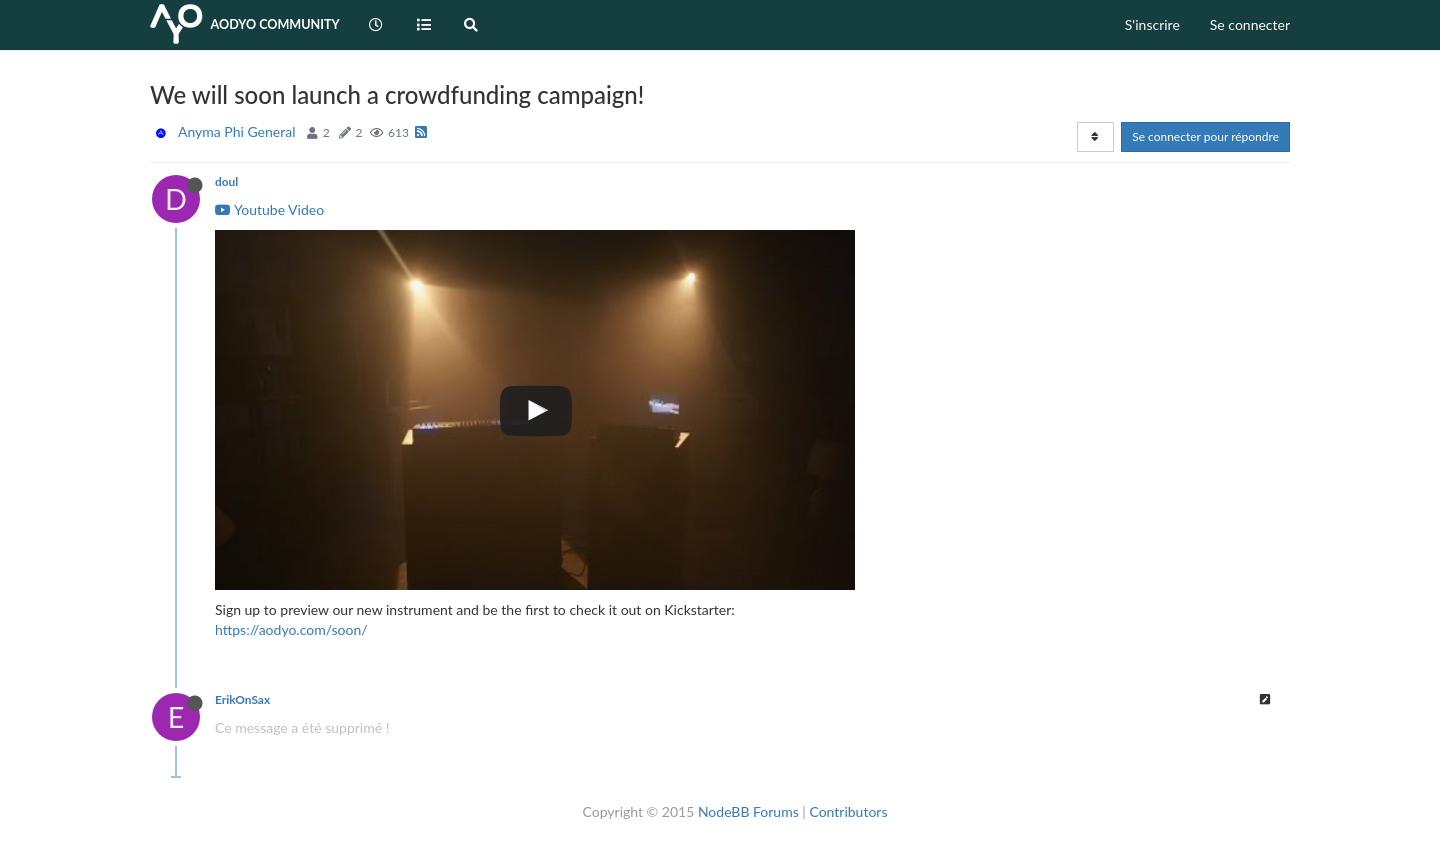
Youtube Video (269, 209)
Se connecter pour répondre (1205, 136)
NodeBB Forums (748, 811)
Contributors (848, 811)
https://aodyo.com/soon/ (291, 629)
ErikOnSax (242, 699)
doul (226, 181)
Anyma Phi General (236, 131)
